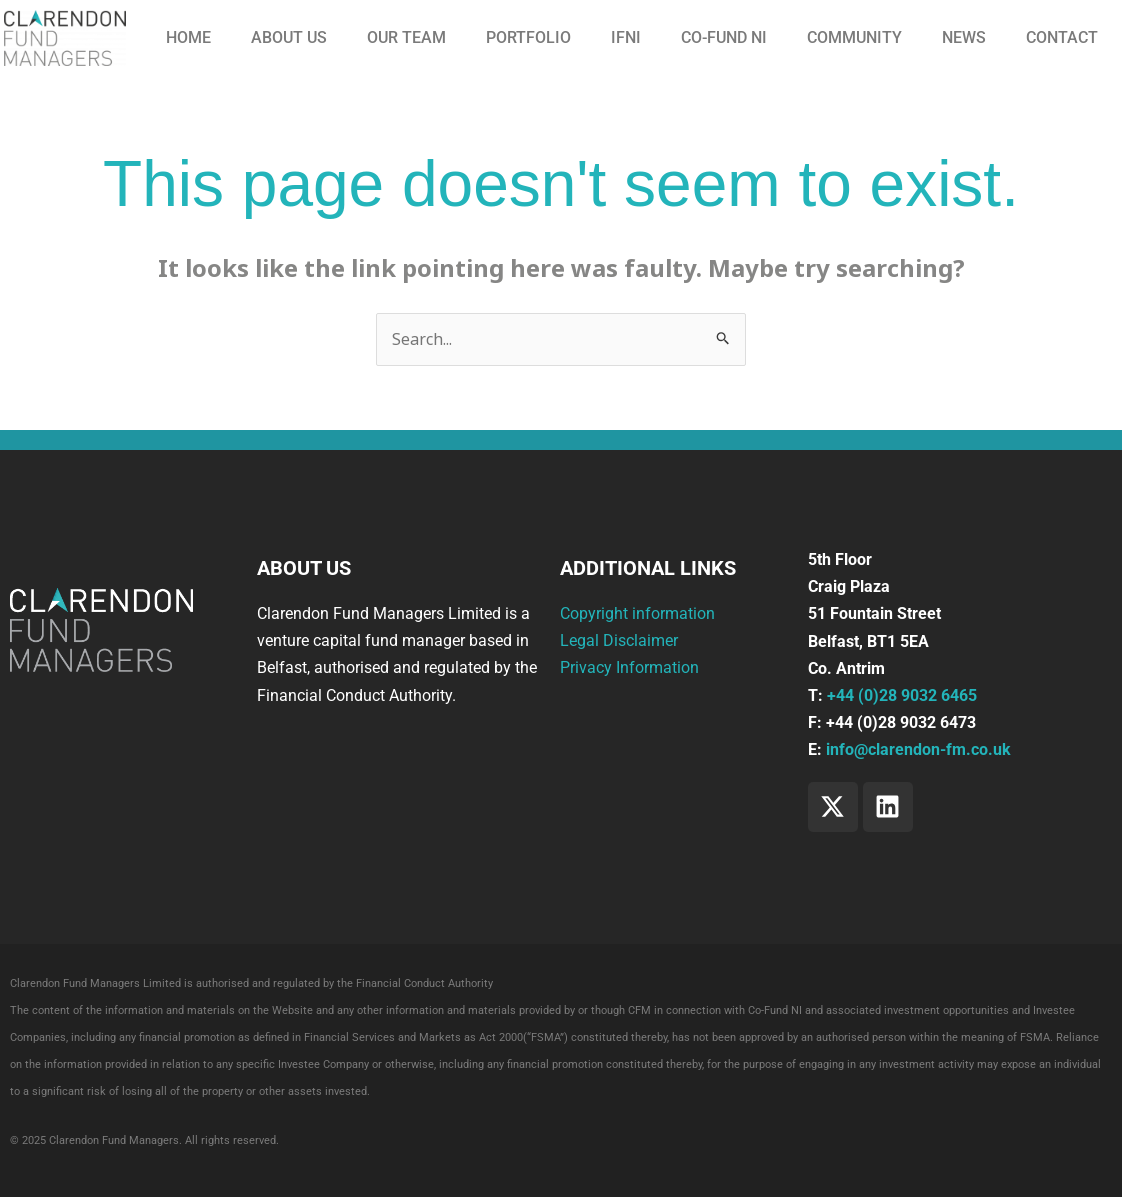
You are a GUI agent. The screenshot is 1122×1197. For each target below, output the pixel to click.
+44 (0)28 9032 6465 (902, 695)
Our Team (406, 37)
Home (188, 37)
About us (289, 37)
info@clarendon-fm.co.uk (918, 749)
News (964, 37)
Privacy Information (629, 668)
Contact (1062, 37)
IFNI (626, 37)
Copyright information (637, 613)
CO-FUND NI (724, 37)
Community (854, 37)
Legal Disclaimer (619, 640)
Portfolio (528, 37)
